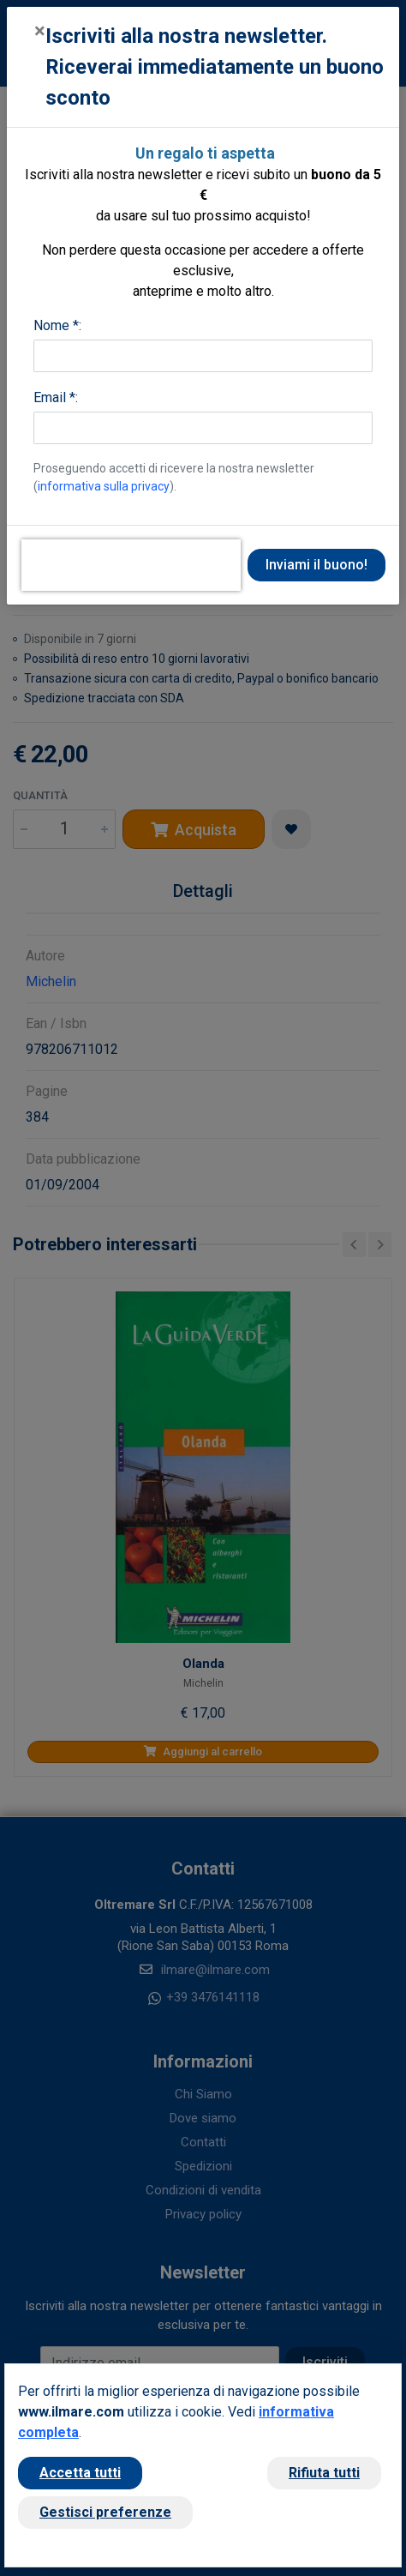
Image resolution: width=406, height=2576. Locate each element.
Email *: (55, 397)
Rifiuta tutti (324, 2473)
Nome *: (57, 325)
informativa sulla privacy (104, 486)
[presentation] (131, 565)
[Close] (40, 31)
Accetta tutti (80, 2473)
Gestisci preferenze (105, 2512)
